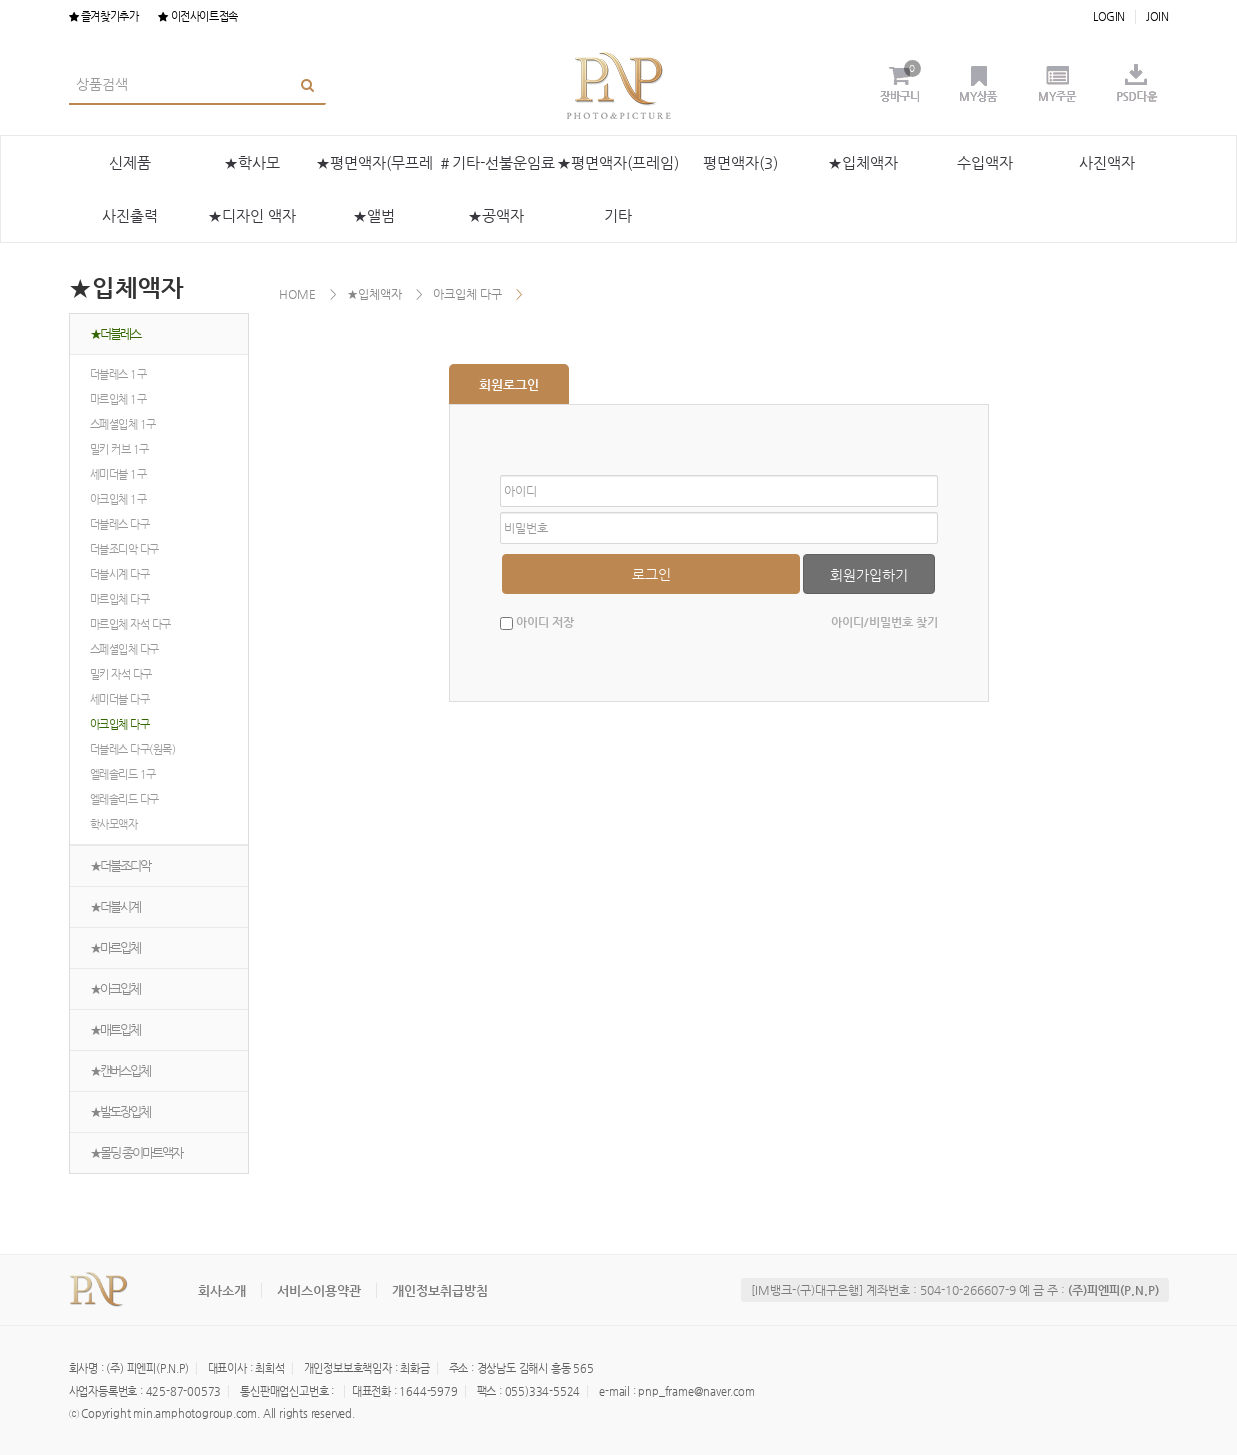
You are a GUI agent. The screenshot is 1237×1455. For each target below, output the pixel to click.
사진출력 (130, 215)
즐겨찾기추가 (104, 16)
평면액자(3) (740, 162)
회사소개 (222, 1290)
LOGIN (1109, 16)
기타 (618, 215)
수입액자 (985, 162)
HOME (297, 294)
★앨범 (374, 215)
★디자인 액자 (252, 215)
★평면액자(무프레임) (374, 171)
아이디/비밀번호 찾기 (884, 622)
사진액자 (1107, 162)
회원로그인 (509, 384)
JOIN (1157, 16)
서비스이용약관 (319, 1290)
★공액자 (496, 215)
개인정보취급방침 (440, 1290)
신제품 (130, 162)
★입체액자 (863, 162)
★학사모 (252, 162)
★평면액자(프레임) (618, 162)
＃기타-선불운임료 (496, 162)
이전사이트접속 (197, 16)
